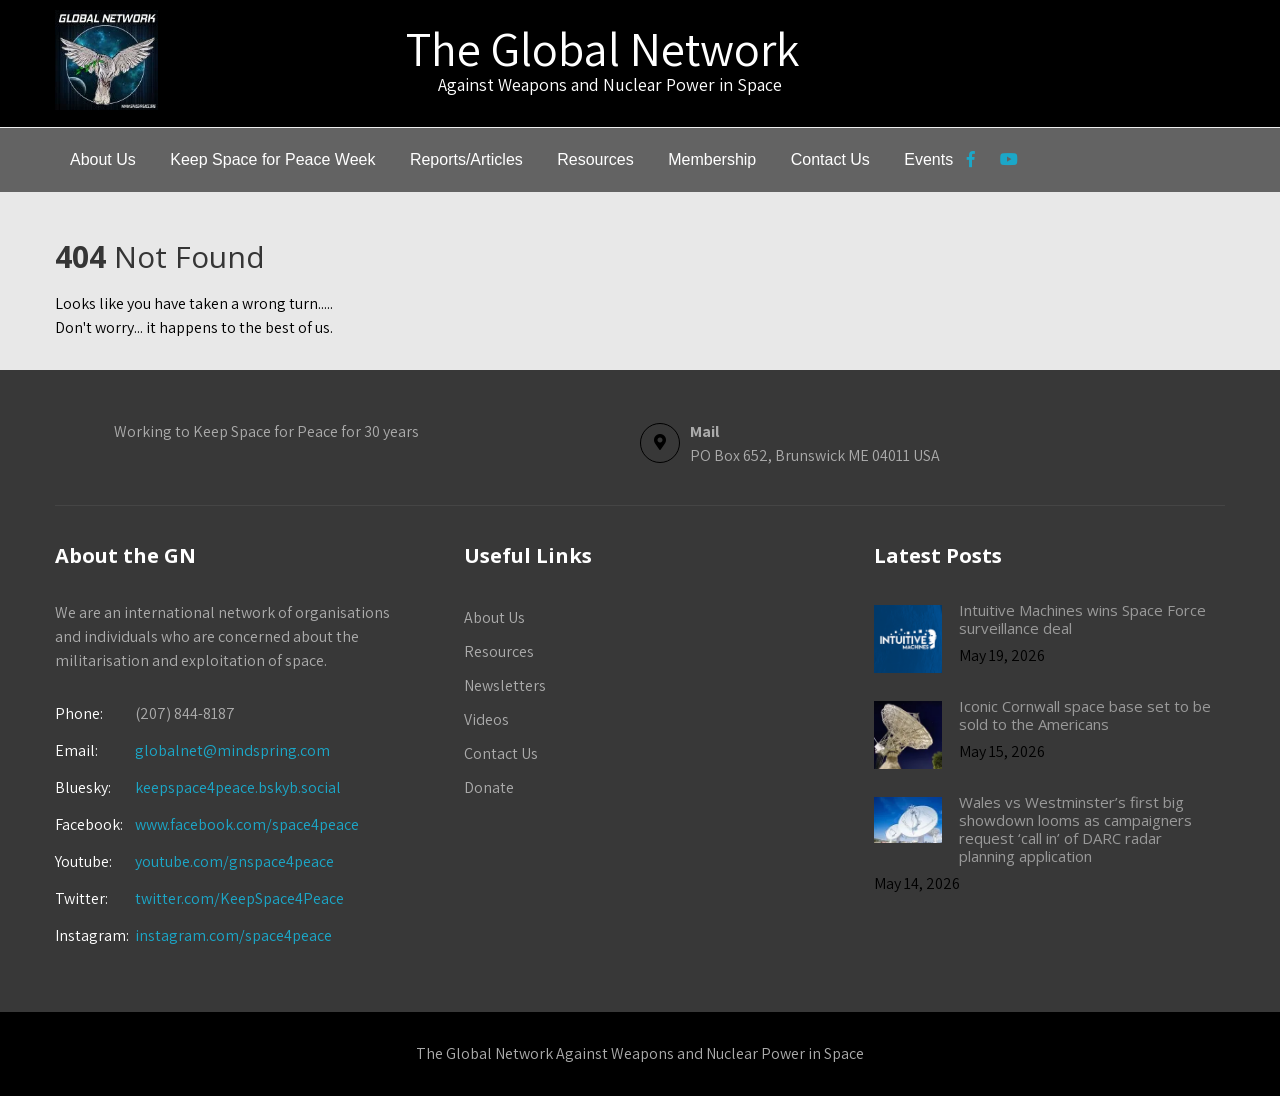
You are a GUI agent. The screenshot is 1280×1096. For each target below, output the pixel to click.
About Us (103, 159)
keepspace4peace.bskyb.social (238, 787)
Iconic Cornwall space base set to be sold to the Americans (1085, 715)
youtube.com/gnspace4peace (234, 861)
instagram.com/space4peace (233, 935)
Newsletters (505, 685)
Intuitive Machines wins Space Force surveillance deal (1082, 619)
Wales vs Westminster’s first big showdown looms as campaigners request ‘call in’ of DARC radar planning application (1075, 829)
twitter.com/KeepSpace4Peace (239, 898)
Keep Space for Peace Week (272, 159)
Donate (489, 787)
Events (928, 159)
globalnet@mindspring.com (192, 750)
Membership (712, 159)
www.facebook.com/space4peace (247, 824)
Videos (486, 719)
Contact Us (830, 159)
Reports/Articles (466, 159)
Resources (595, 159)
